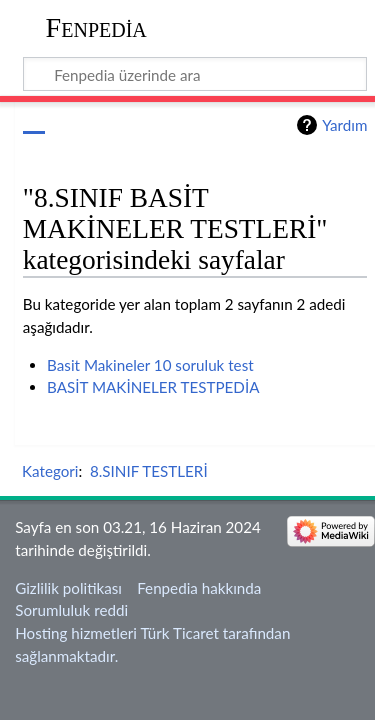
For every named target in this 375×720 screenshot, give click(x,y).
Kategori (50, 471)
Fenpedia (96, 27)
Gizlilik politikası (68, 588)
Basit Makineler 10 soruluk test (150, 365)
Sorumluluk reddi (71, 610)
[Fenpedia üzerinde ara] (195, 74)
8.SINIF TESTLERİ (149, 471)
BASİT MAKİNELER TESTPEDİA (153, 387)
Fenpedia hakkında (199, 588)
